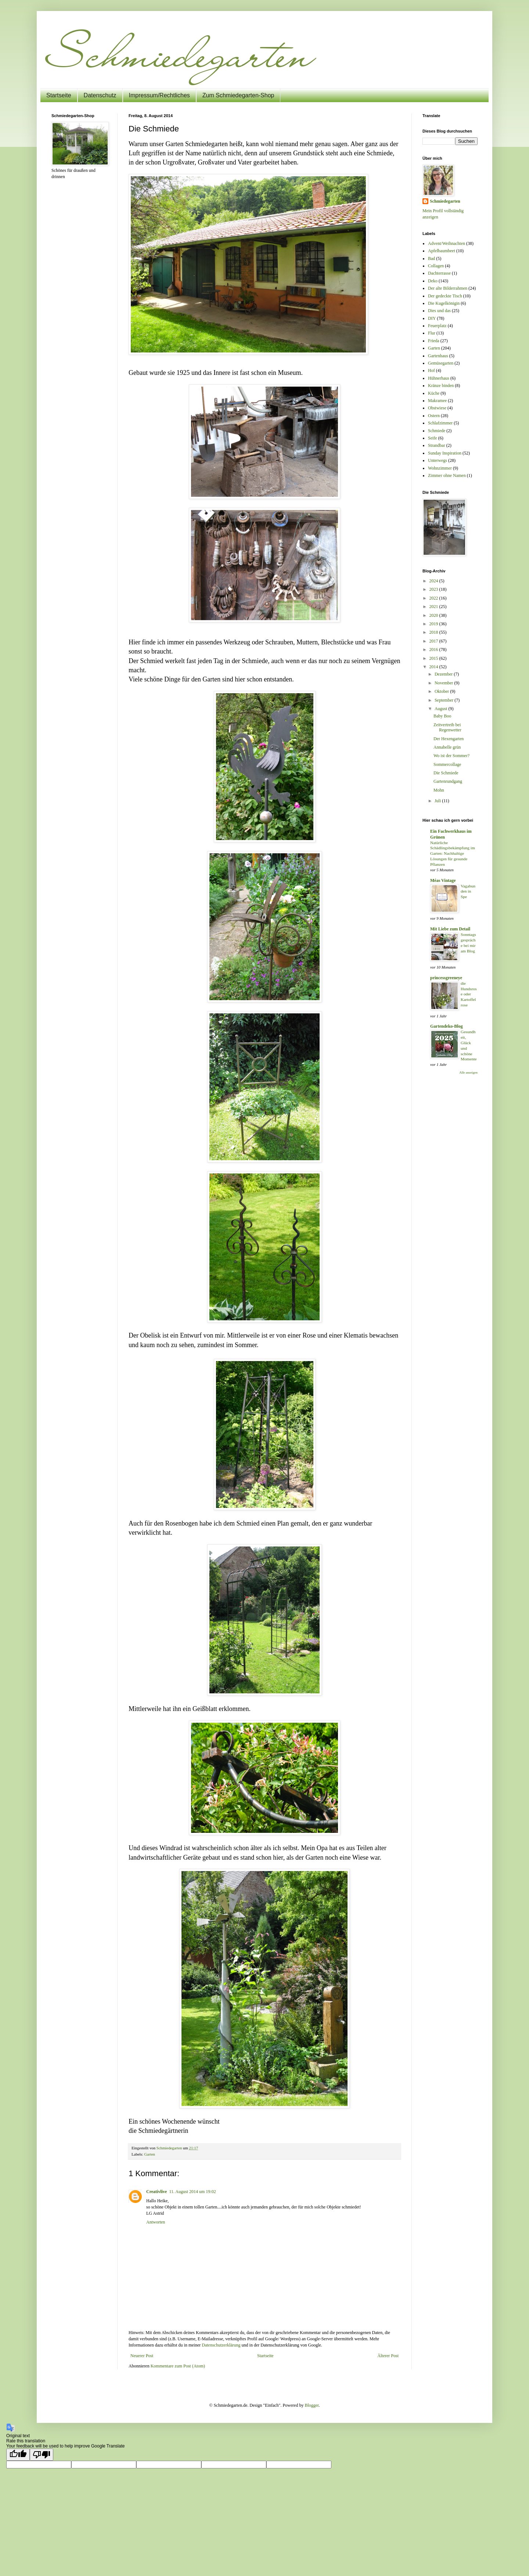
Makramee (437, 400)
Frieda (433, 340)
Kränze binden (441, 385)
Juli (438, 800)
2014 (434, 666)
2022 (434, 598)
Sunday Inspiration (444, 453)
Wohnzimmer (440, 468)
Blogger (312, 2405)
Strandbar (436, 445)
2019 (434, 623)
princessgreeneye (446, 977)
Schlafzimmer (440, 423)
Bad (431, 258)
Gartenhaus (438, 355)
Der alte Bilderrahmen (447, 288)
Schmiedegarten (445, 201)
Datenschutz (100, 95)
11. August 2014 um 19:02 (192, 2191)
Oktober (442, 691)
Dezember (444, 674)
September (444, 700)
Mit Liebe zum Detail (450, 928)
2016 (434, 649)
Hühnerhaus (438, 378)
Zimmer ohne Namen (447, 475)
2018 (434, 632)
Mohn (438, 790)
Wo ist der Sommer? (451, 755)
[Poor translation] (41, 2455)
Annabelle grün (447, 747)
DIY (432, 318)
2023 (434, 589)
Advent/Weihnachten (446, 243)
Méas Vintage (443, 880)
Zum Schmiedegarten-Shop (238, 95)
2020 (434, 615)
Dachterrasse (439, 273)
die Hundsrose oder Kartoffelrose (469, 994)
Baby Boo (442, 716)
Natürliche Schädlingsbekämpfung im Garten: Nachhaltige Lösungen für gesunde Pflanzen (452, 853)
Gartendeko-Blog (446, 1026)
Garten (149, 2154)
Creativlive (156, 2191)
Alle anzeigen (468, 1072)
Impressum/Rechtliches (159, 95)
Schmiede (436, 430)
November (444, 682)
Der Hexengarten (448, 738)
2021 (434, 606)
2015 (434, 658)
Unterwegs (437, 460)
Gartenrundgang (447, 781)
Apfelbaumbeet (441, 250)
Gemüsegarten (440, 363)
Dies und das (439, 310)
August (442, 708)
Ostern (434, 415)
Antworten (155, 2222)
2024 (434, 580)
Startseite (58, 95)
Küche (433, 393)
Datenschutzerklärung (221, 2345)
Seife (432, 438)
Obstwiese (437, 407)
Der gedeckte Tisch (445, 296)
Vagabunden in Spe (468, 891)
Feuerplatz (437, 325)
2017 (434, 641)
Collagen (436, 265)
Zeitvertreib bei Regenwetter (447, 727)
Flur (431, 333)
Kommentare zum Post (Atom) (178, 2366)
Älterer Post (388, 2355)
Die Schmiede (445, 772)
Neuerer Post (141, 2355)
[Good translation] (18, 2455)
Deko (433, 280)
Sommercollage (447, 764)
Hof (431, 370)
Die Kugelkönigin (444, 303)
